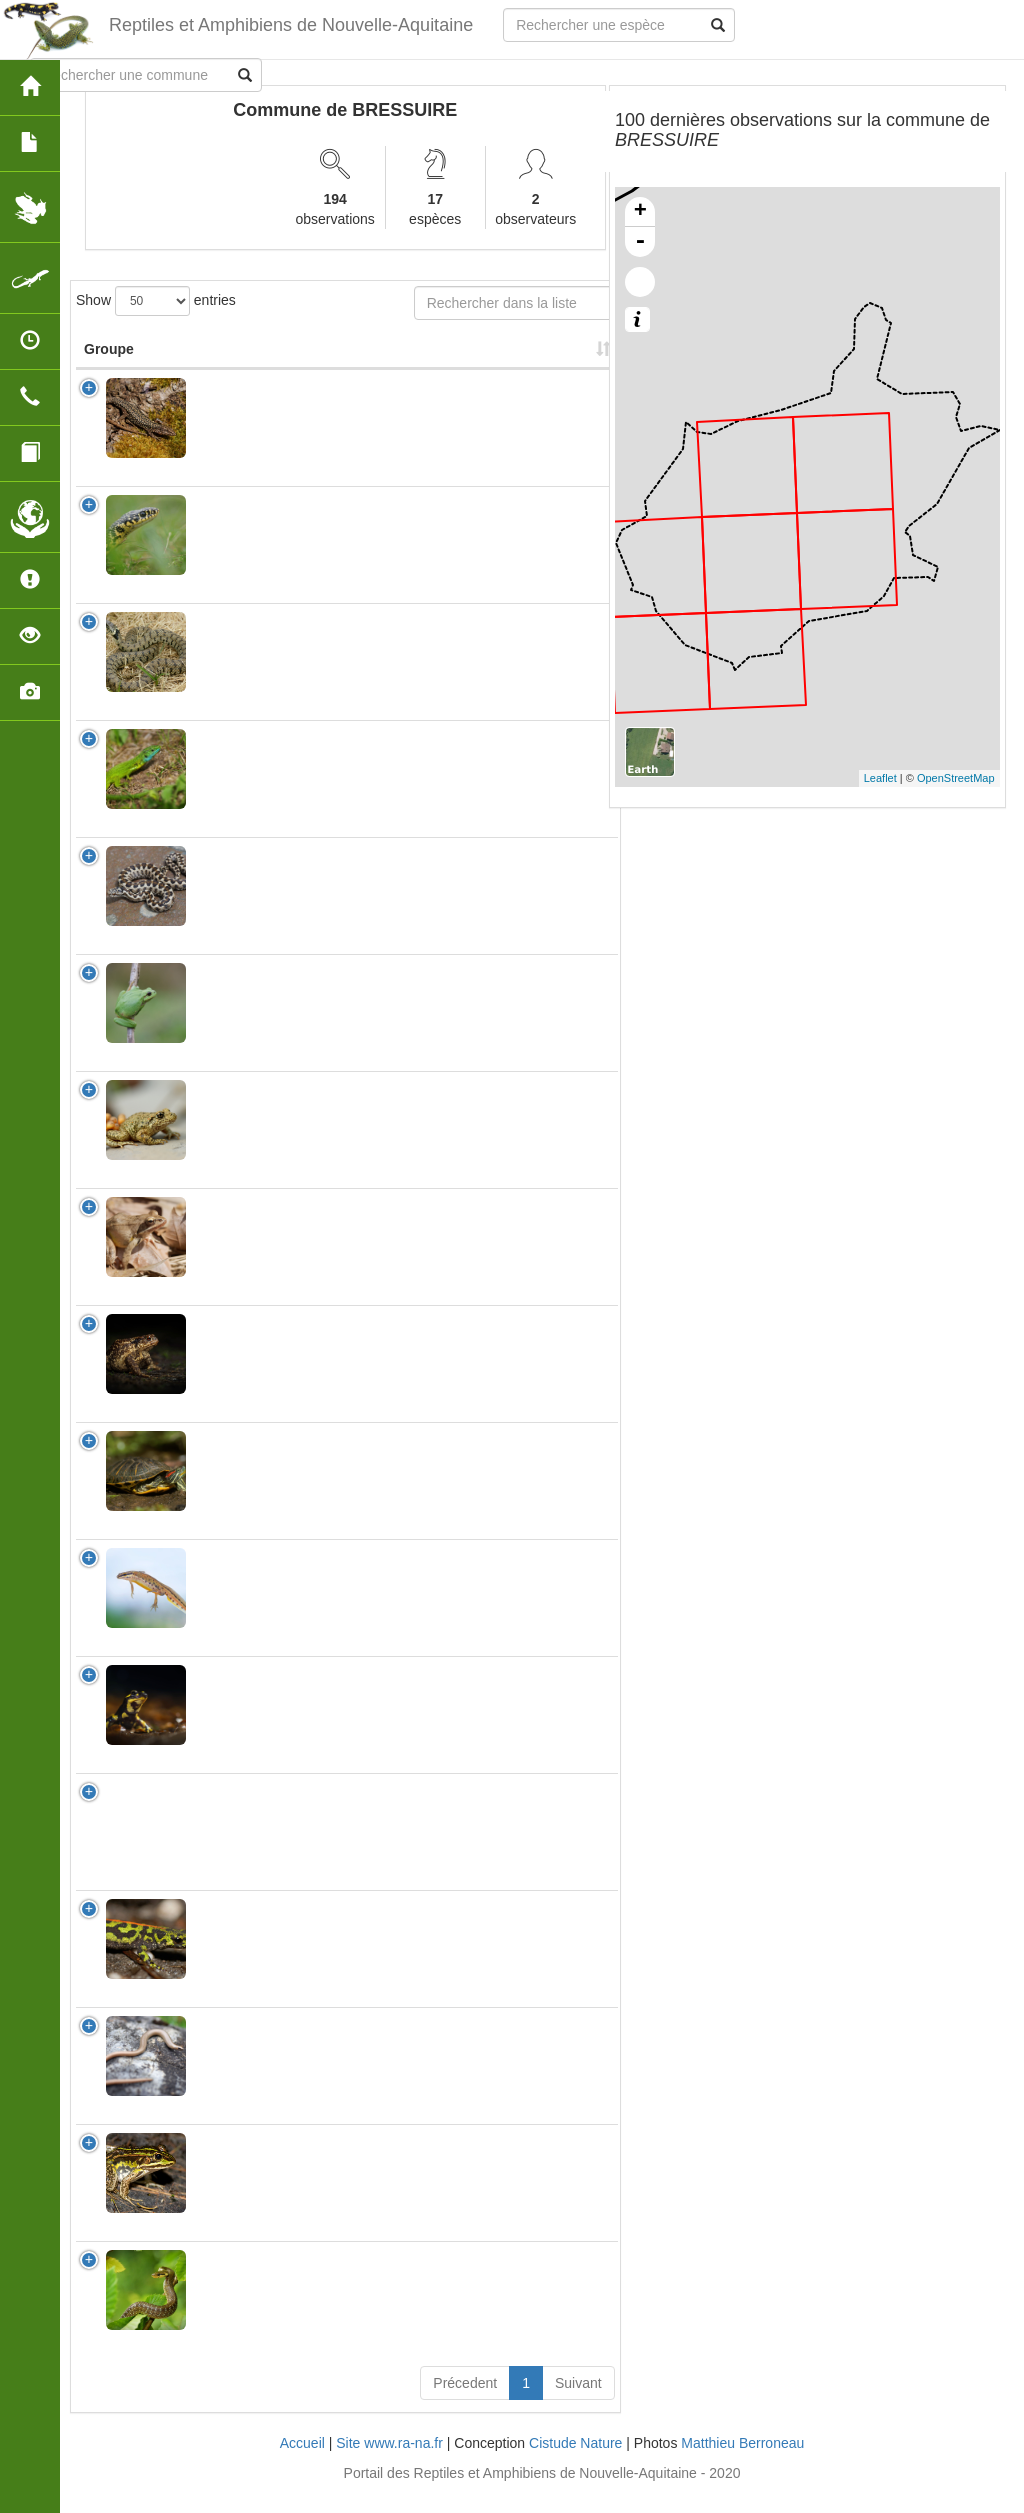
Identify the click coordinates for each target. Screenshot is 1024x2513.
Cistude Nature (575, 2463)
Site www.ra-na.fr (389, 2463)
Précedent (465, 2403)
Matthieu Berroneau (742, 2463)
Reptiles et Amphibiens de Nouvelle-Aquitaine (291, 25)
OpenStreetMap (956, 778)
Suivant (578, 2403)
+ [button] (640, 212)
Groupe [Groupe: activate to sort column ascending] (109, 369)
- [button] (640, 242)
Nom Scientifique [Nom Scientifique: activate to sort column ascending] (241, 359)
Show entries (156, 301)
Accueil (302, 2463)
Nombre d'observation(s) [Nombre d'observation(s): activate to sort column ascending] (374, 359)
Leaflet (880, 778)
